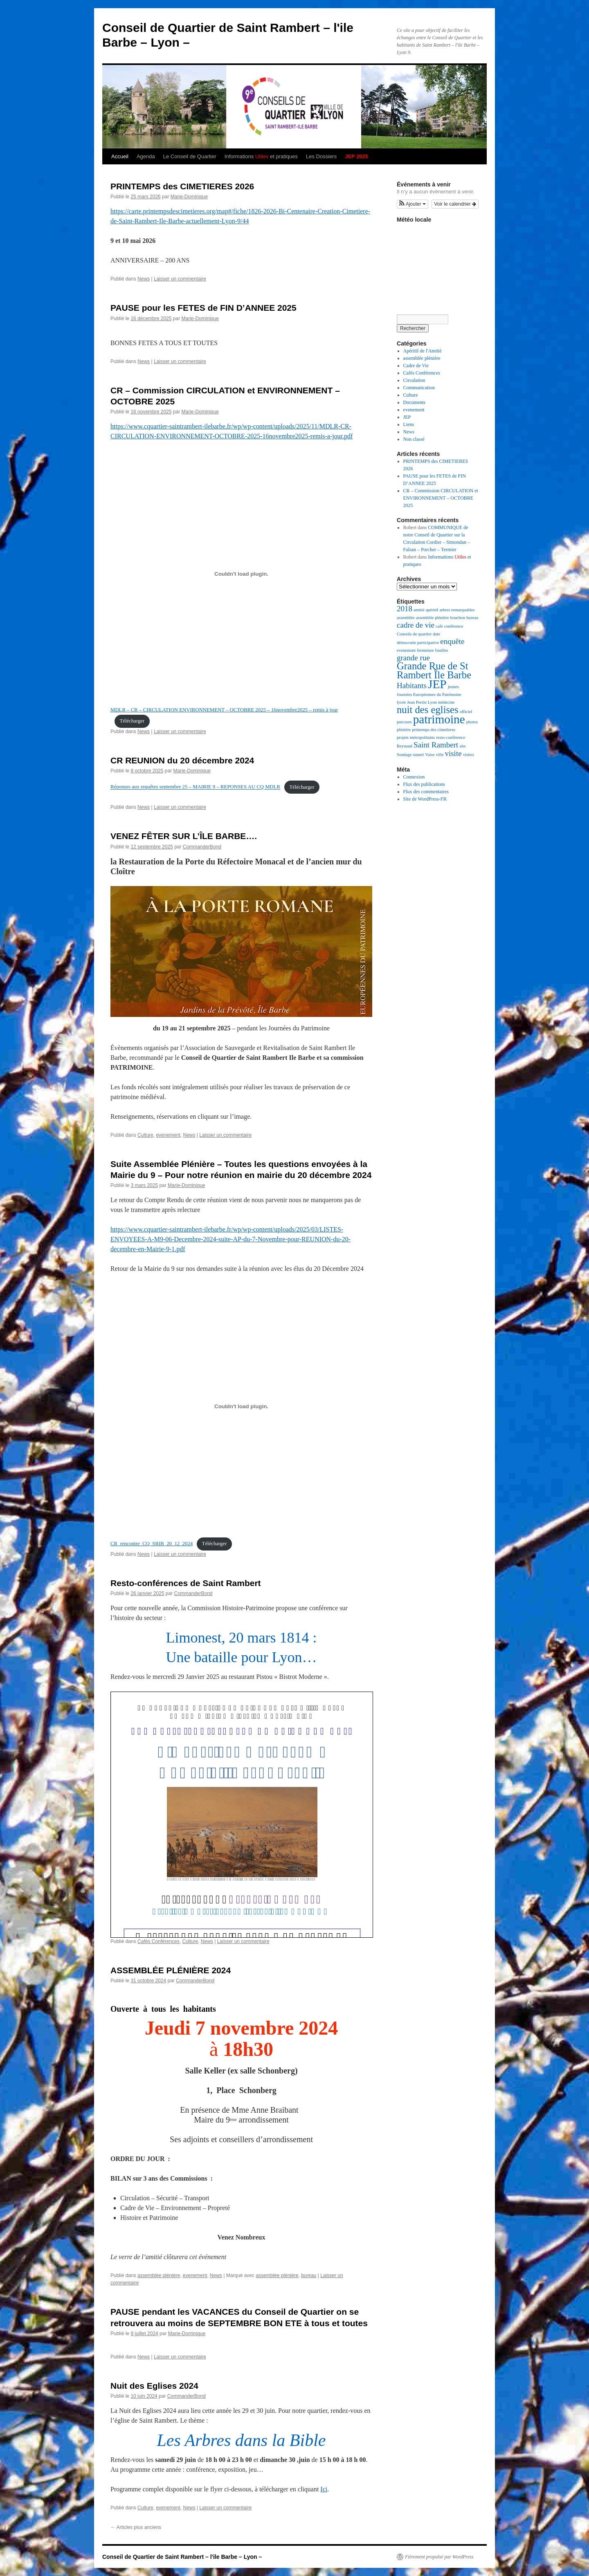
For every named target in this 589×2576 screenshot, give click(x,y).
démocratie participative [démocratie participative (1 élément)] (418, 642)
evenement (168, 1135)
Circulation (414, 380)
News (143, 279)
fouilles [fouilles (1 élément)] (441, 650)
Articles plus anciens (135, 2527)
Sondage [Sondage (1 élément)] (404, 754)
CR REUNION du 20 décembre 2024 (182, 760)
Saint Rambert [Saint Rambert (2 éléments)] (436, 744)
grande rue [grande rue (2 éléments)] (413, 657)
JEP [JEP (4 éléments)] (437, 684)
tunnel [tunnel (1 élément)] (418, 754)
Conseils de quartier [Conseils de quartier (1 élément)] (414, 634)
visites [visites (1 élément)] (468, 754)
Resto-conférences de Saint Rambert (185, 1583)
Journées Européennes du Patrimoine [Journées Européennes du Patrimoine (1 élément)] (429, 694)
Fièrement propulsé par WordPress (439, 2557)
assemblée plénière (158, 2275)
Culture (145, 1135)
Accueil (119, 156)
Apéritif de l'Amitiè (422, 351)
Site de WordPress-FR (425, 799)
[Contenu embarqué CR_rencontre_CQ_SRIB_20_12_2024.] (241, 1406)
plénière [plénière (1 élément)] (404, 729)
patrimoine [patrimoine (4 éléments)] (439, 719)
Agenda (146, 156)
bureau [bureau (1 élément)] (472, 617)
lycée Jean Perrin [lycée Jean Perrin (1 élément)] (412, 702)
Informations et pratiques (261, 156)
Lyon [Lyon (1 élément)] (432, 702)
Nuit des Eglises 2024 (154, 2385)
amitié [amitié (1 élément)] (419, 610)
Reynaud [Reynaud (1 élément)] (404, 746)
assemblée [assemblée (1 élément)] (406, 617)
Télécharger (131, 721)
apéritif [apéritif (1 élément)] (432, 610)
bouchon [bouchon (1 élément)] (457, 617)
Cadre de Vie (416, 365)
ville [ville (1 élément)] (439, 754)
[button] (412, 204)
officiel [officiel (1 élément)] (466, 711)
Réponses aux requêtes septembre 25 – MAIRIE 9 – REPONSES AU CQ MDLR (195, 787)
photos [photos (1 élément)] (472, 722)
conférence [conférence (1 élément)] (453, 626)
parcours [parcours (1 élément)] (404, 722)
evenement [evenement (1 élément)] (406, 650)
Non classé (414, 439)
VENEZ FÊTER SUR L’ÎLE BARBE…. (183, 836)
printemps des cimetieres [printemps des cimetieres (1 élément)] (433, 729)
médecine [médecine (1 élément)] (446, 702)
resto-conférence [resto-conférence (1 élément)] (450, 737)
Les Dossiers (321, 156)
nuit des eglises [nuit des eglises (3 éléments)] (428, 709)
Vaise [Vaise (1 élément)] (429, 754)
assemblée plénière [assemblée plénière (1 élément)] (432, 617)
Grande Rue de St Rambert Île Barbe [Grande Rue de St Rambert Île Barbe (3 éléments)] (434, 670)
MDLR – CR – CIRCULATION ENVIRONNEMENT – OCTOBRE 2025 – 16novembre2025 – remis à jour (224, 710)
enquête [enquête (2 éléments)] (452, 641)
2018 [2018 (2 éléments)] (404, 608)
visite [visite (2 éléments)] (453, 753)
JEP (407, 417)
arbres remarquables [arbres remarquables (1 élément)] (457, 610)
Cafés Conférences (158, 1941)
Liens (408, 424)
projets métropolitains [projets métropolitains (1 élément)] (416, 737)
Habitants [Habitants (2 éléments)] (412, 685)
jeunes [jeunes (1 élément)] (453, 686)
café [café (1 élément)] (439, 626)
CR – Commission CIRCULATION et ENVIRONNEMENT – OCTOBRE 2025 (440, 498)
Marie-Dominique (189, 197)
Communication (419, 387)
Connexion (414, 777)
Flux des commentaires (426, 791)
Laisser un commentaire (180, 279)
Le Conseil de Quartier (189, 156)
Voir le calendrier (455, 204)
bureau (308, 2275)
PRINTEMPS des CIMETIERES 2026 (182, 186)
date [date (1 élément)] (436, 634)
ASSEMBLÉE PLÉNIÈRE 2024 (170, 1970)
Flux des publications (424, 784)
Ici (323, 2489)
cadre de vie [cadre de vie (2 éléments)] (415, 625)
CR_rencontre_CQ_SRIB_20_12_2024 (151, 1543)
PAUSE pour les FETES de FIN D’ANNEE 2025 (203, 307)
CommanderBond (202, 847)
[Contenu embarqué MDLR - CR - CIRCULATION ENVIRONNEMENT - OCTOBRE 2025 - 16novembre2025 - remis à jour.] (241, 573)
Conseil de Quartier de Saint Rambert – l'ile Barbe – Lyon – (182, 2557)
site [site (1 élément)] (462, 746)
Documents (414, 402)
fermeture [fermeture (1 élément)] (425, 650)
